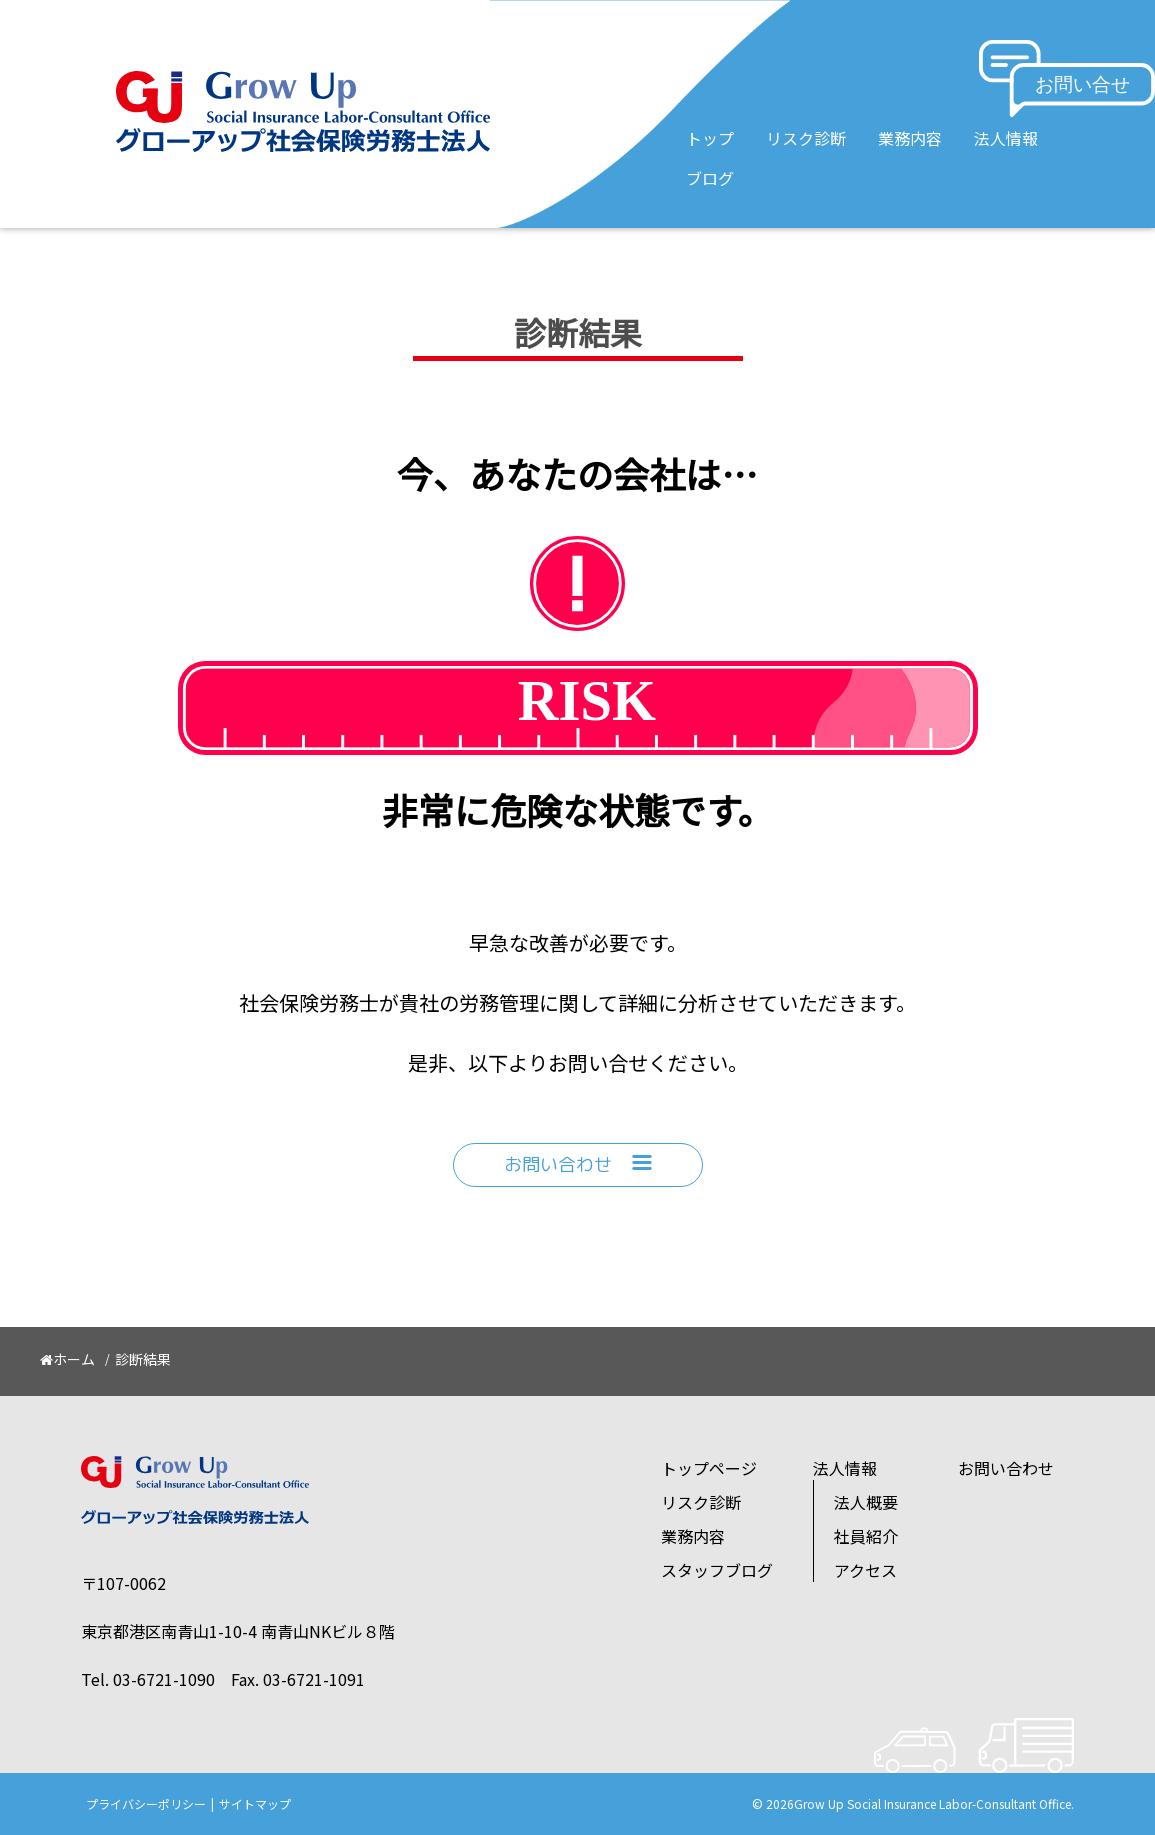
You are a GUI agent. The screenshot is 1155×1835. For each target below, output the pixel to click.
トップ (710, 138)
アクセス (865, 1570)
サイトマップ (255, 1803)
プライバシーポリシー (146, 1803)
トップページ (709, 1468)
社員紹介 (866, 1536)
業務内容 (910, 138)
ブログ (710, 178)
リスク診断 (806, 138)
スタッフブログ (717, 1570)
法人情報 (1006, 138)
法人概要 (866, 1502)
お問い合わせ (578, 1164)
